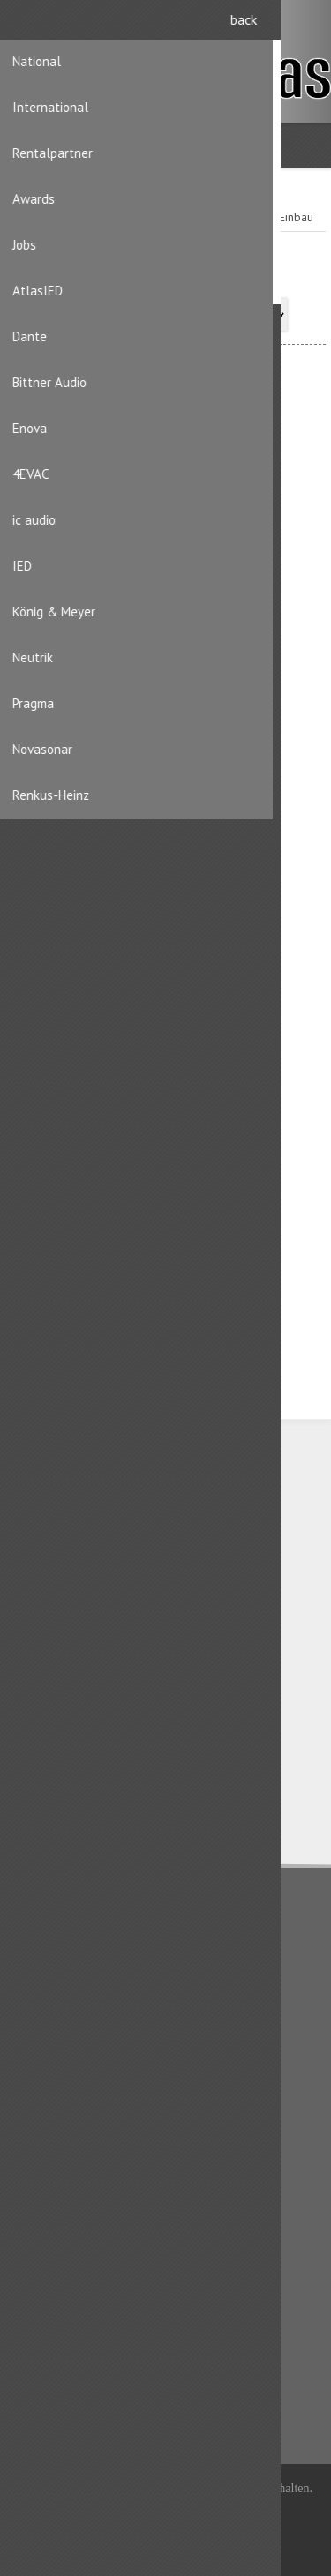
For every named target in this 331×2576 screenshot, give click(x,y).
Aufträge (48, 2263)
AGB (36, 1986)
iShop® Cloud (196, 2511)
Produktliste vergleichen (89, 2373)
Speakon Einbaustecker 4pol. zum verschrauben (166, 607)
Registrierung (270, 24)
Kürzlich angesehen (76, 2345)
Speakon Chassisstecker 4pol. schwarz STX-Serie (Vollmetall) (166, 1279)
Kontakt (44, 2096)
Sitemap (46, 2124)
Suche (40, 2401)
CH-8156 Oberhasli (102, 1552)
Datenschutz (56, 1958)
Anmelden (305, 24)
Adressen (49, 2235)
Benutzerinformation (78, 2206)
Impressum (54, 2014)
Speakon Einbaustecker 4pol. (166, 935)
